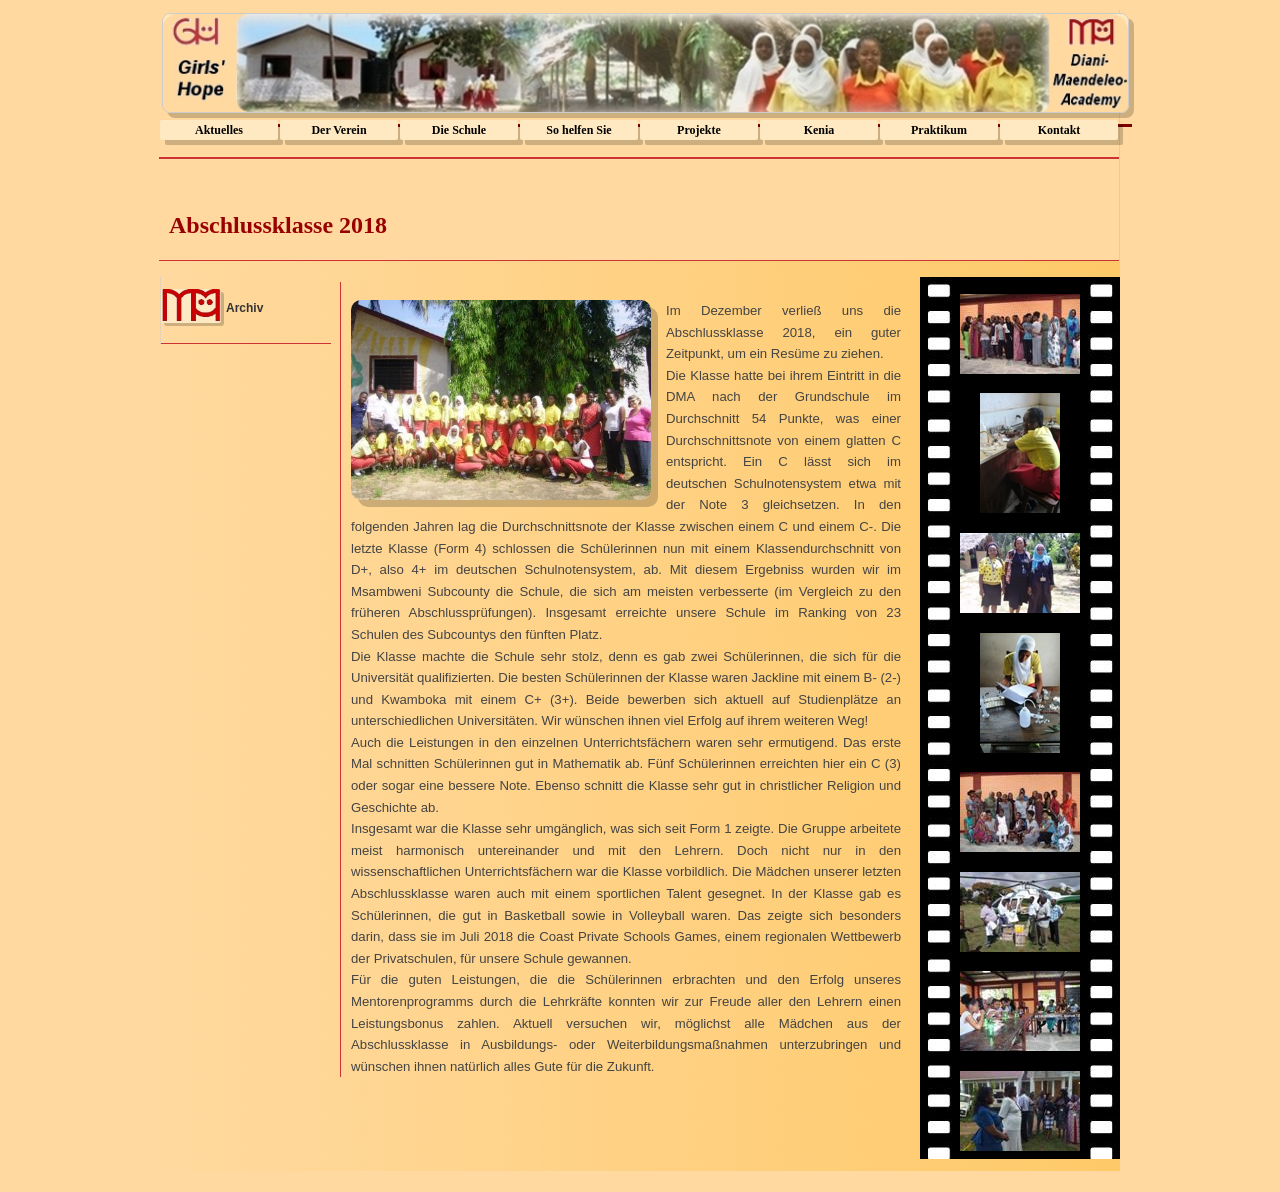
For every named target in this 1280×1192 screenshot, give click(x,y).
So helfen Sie (578, 130)
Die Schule (459, 130)
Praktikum (939, 130)
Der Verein (338, 130)
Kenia (819, 130)
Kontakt (1059, 130)
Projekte (699, 130)
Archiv (244, 308)
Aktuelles (219, 130)
